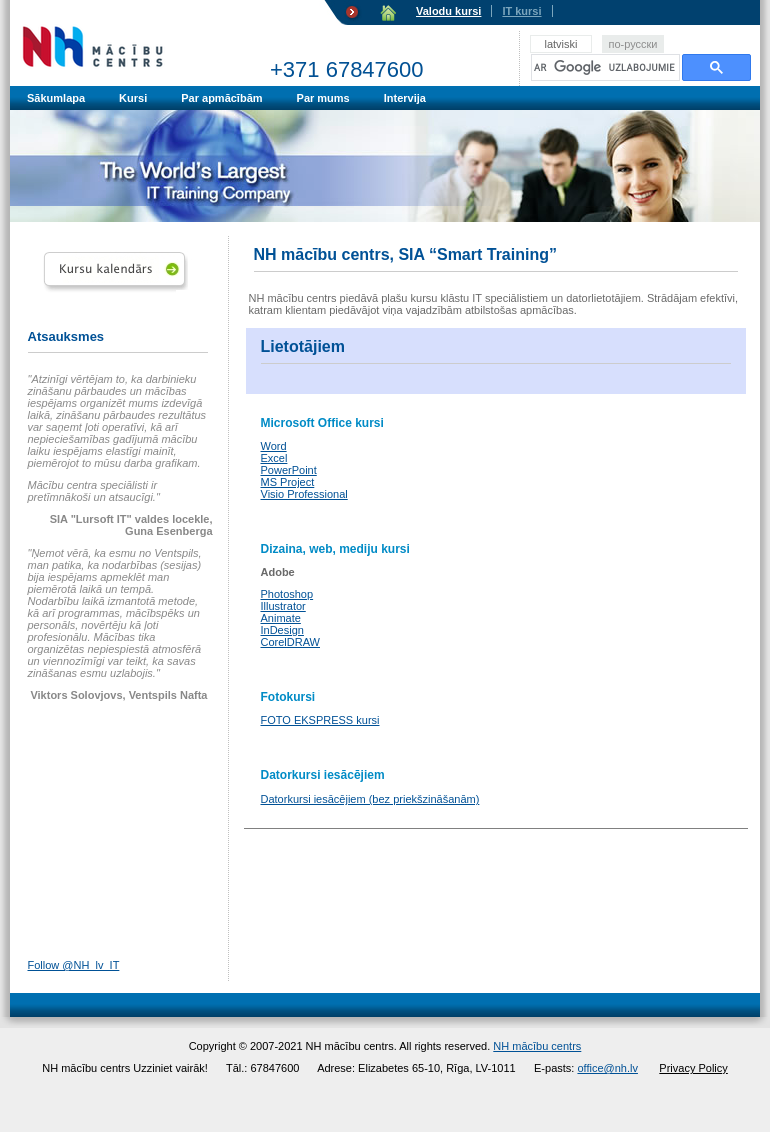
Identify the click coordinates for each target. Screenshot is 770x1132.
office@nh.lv (607, 1068)
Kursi (133, 98)
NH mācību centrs (537, 1046)
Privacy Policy (693, 1068)
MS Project (288, 482)
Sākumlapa (56, 98)
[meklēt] (605, 67)
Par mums (323, 98)
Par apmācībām (221, 98)
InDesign (282, 630)
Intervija (405, 98)
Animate (281, 618)
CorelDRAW (291, 642)
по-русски (632, 44)
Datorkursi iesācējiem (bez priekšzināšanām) (370, 799)
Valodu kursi (448, 11)
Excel (274, 458)
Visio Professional (304, 494)
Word (274, 446)
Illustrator (283, 606)
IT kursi (521, 11)
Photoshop (287, 594)
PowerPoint (289, 470)
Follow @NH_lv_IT (74, 965)
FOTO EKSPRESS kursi (320, 720)
